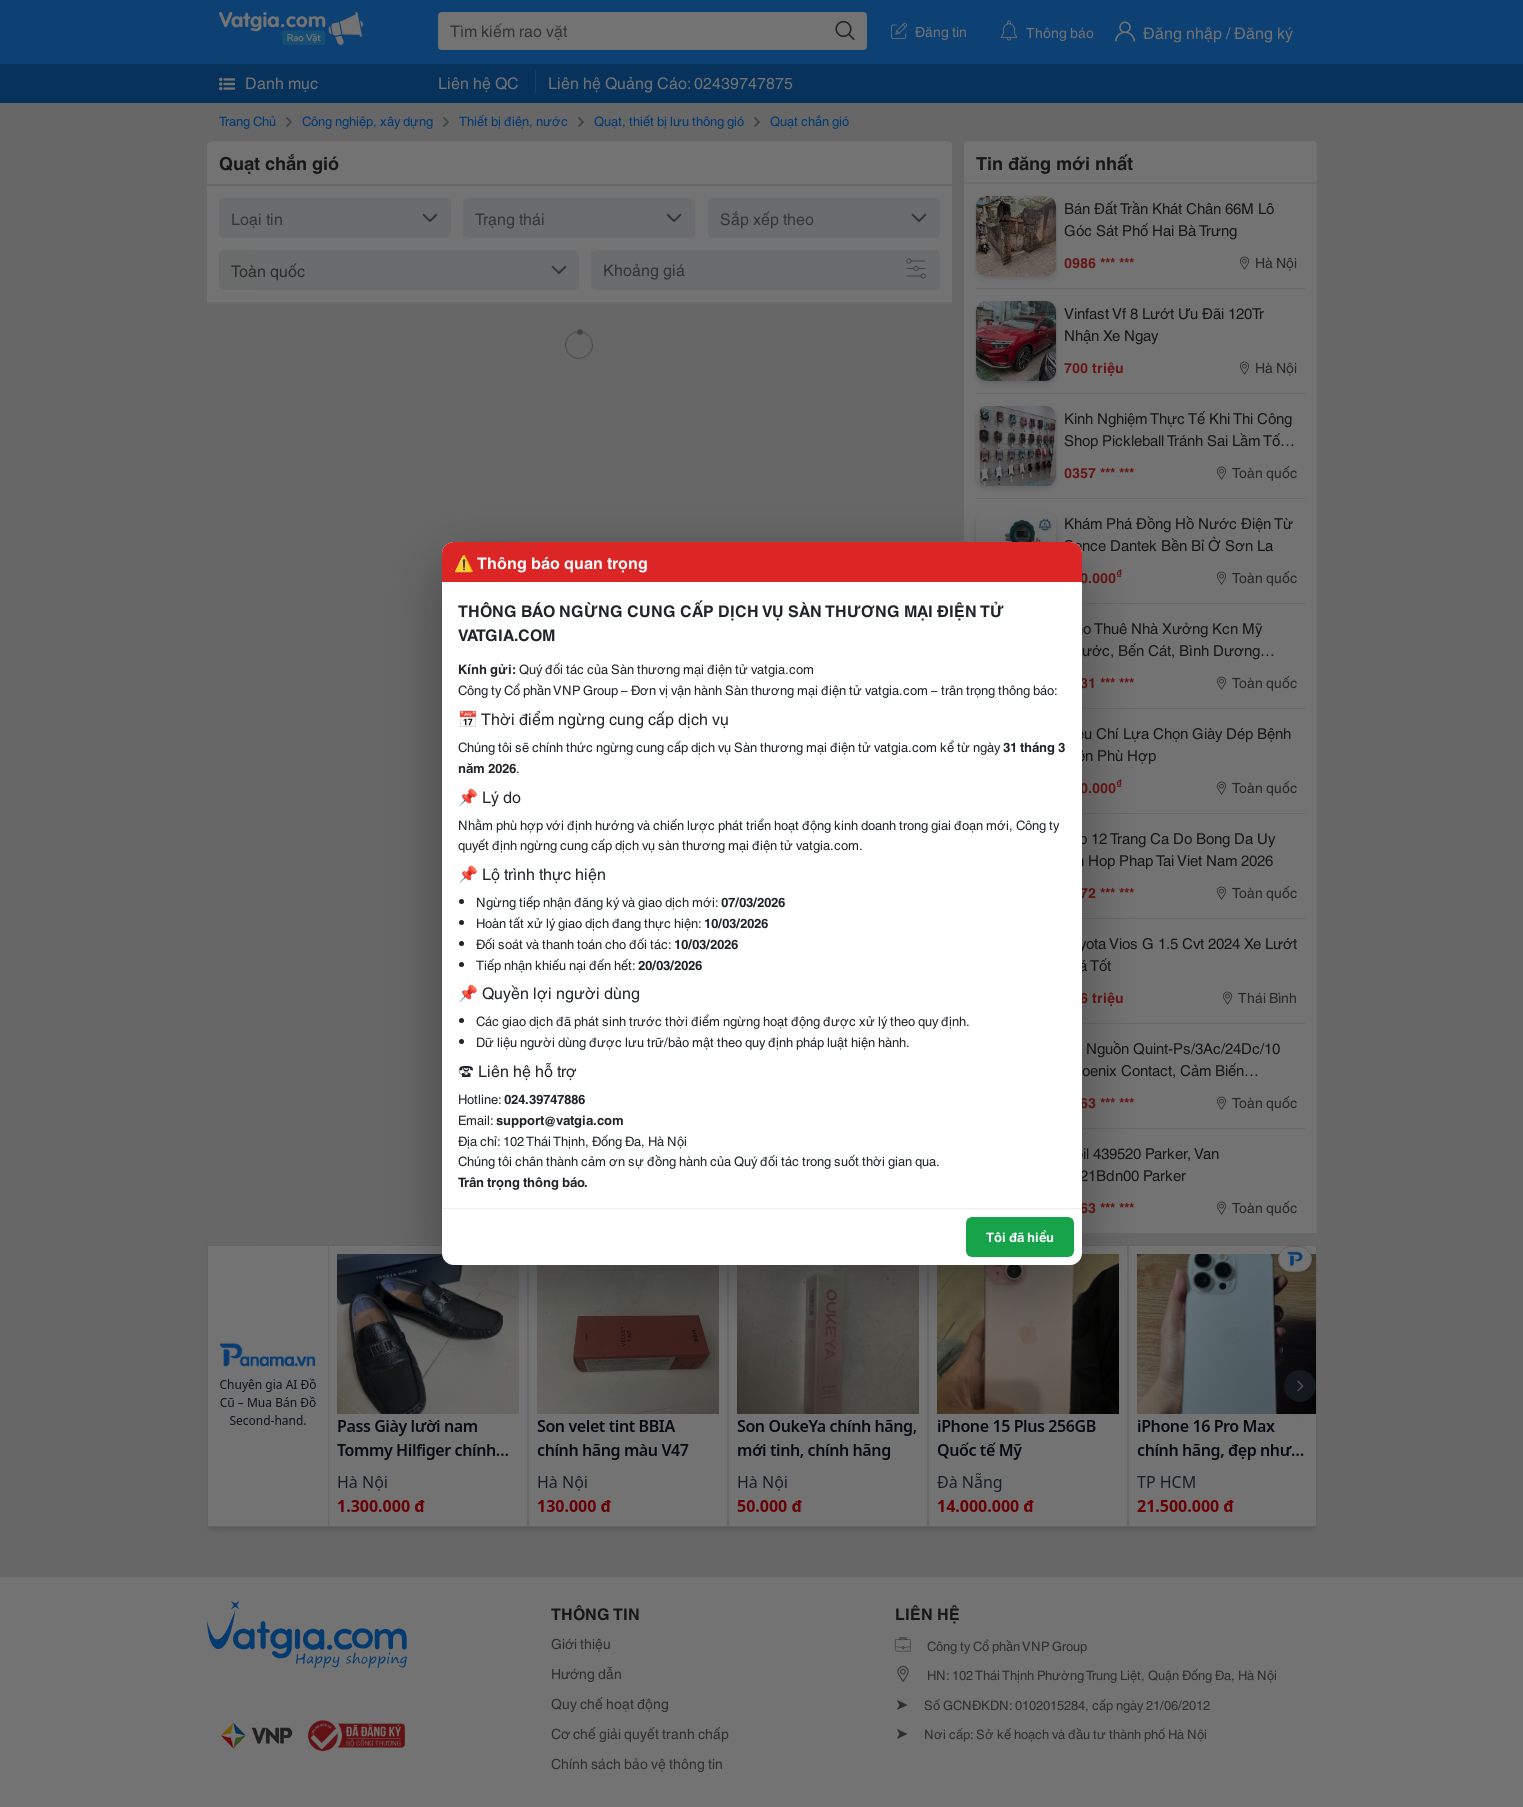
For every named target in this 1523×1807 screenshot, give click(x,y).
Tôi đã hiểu (1020, 1236)
